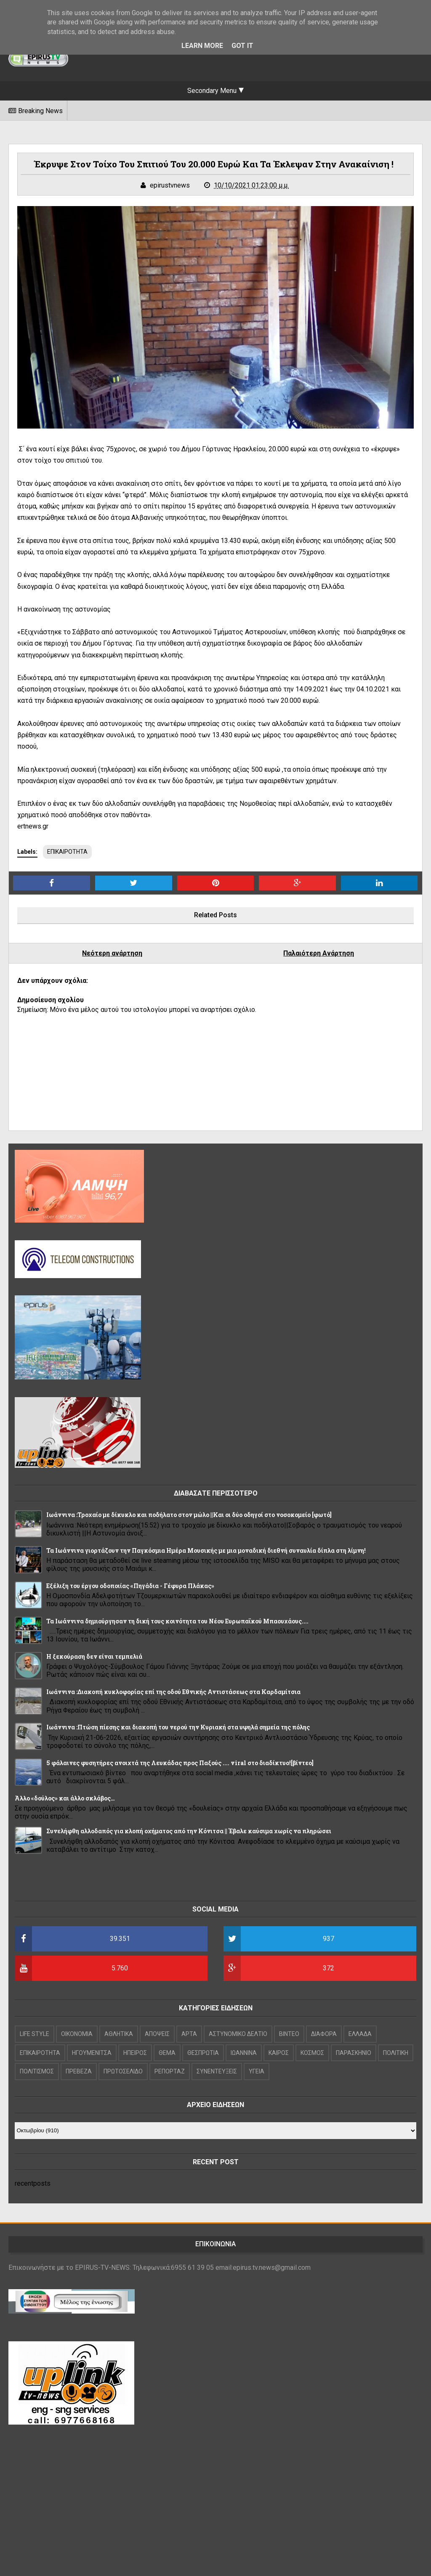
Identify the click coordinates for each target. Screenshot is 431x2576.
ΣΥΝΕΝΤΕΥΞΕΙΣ (217, 2071)
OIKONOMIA (77, 2034)
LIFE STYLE (34, 2034)
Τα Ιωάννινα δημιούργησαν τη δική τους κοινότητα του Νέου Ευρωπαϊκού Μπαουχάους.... (177, 1621)
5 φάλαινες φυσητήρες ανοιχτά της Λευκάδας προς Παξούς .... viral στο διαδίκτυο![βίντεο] (180, 1763)
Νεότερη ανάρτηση (112, 953)
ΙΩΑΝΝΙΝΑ (244, 2052)
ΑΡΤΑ (189, 2034)
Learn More (202, 46)
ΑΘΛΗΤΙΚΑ (118, 2034)
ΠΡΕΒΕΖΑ (79, 2071)
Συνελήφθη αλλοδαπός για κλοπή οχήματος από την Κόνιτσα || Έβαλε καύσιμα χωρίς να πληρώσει (188, 1831)
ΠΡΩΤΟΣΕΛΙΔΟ (123, 2071)
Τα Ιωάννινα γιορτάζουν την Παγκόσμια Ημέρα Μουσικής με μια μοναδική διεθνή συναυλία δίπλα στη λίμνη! (206, 1550)
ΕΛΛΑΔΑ (360, 2034)
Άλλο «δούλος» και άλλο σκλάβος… (65, 1798)
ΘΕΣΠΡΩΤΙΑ (203, 2052)
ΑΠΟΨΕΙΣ (157, 2034)
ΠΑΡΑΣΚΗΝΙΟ (353, 2052)
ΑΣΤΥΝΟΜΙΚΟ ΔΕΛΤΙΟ (238, 2034)
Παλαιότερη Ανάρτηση (318, 953)
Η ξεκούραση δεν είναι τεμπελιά (94, 1656)
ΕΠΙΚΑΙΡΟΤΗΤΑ (67, 851)
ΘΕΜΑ (167, 2052)
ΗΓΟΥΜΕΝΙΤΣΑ (92, 2052)
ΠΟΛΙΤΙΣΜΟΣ (37, 2071)
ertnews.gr (32, 826)
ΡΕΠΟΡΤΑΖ (169, 2071)
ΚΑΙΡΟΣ (279, 2052)
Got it (242, 46)
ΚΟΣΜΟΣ (312, 2052)
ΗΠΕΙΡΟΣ (135, 2052)
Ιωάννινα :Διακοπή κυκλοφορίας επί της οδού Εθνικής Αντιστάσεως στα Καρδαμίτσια (173, 1692)
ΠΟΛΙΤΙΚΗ (395, 2052)
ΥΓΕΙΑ (256, 2071)
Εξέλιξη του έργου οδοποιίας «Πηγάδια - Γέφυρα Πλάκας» (130, 1586)
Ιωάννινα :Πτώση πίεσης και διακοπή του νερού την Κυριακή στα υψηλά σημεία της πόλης (178, 1727)
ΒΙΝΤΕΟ (289, 2034)
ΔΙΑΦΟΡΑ (324, 2034)
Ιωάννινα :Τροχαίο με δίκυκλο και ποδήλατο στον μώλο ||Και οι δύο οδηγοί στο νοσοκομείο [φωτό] (189, 1515)
